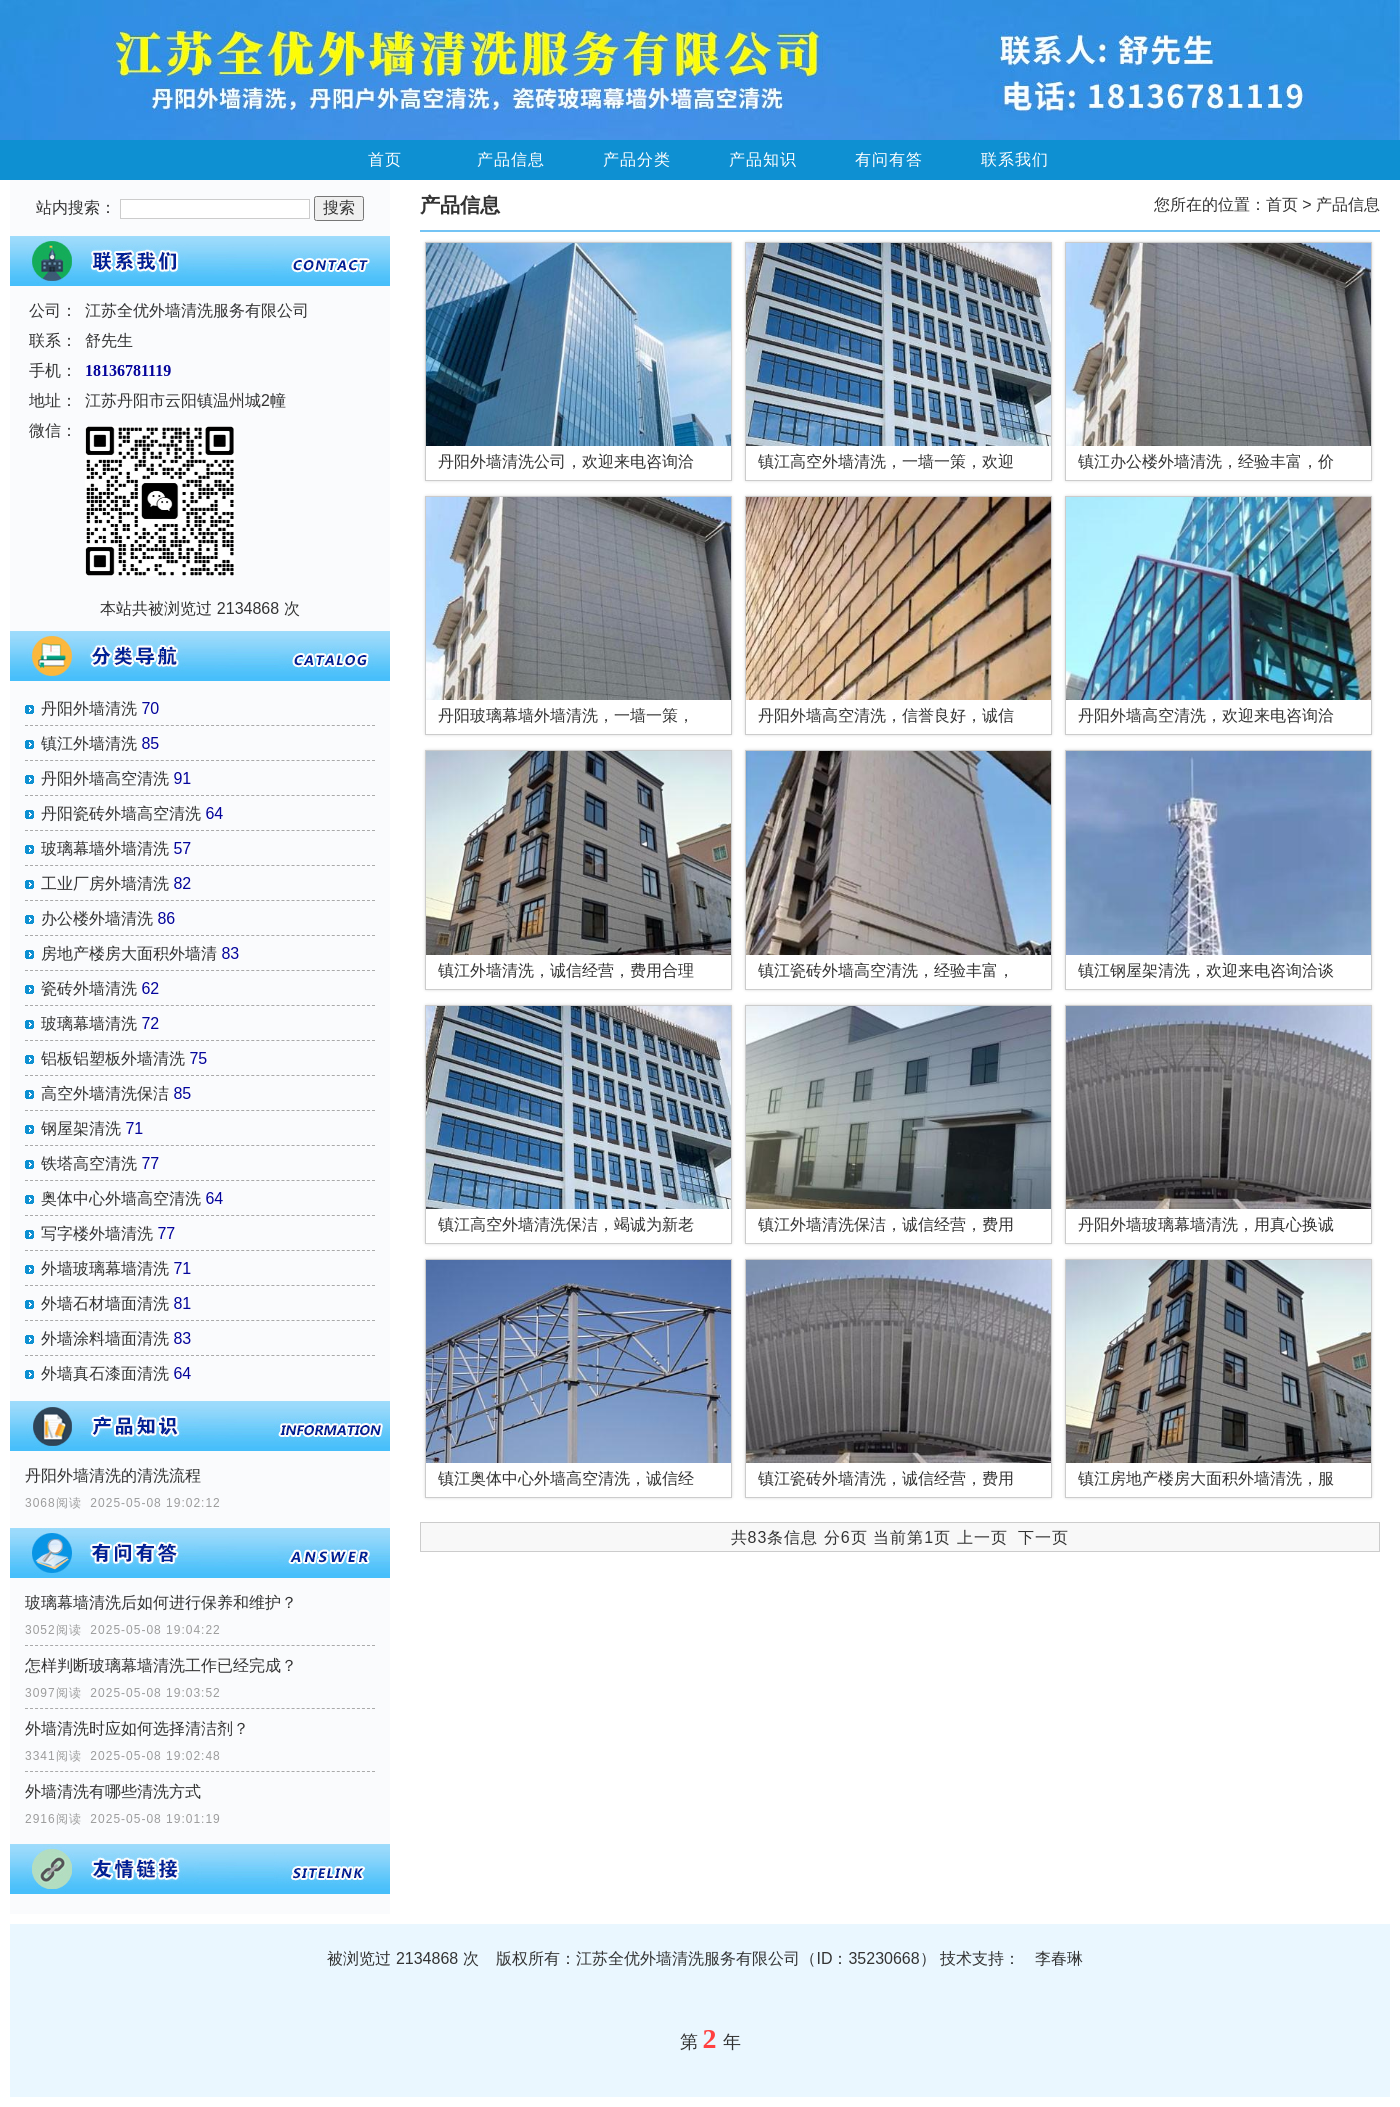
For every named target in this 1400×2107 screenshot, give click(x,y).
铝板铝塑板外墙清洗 (113, 1058)
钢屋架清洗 (81, 1128)
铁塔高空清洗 (89, 1163)
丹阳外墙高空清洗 (105, 778)
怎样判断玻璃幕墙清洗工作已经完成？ (161, 1665)
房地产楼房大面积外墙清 (129, 953)
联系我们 (1015, 159)
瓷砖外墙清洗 (89, 988)
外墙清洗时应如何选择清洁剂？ (137, 1728)
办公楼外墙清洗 (97, 918)
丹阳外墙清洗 (89, 708)
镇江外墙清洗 (89, 743)
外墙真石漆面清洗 (105, 1373)
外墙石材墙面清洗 (105, 1303)
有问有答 (889, 159)
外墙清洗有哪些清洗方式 (113, 1791)
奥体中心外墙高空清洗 (121, 1198)
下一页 (1043, 1537)
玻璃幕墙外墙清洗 (105, 848)
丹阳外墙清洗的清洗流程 (113, 1475)
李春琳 (1059, 1958)
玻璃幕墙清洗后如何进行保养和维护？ (161, 1602)
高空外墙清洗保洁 (105, 1093)
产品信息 (511, 159)
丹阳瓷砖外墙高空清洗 (121, 813)
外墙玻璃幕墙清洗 (105, 1268)
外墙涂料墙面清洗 (105, 1338)
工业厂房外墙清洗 (105, 883)
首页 (385, 159)
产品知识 (763, 159)
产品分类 (637, 159)
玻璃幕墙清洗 (89, 1023)
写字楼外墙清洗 (97, 1233)
